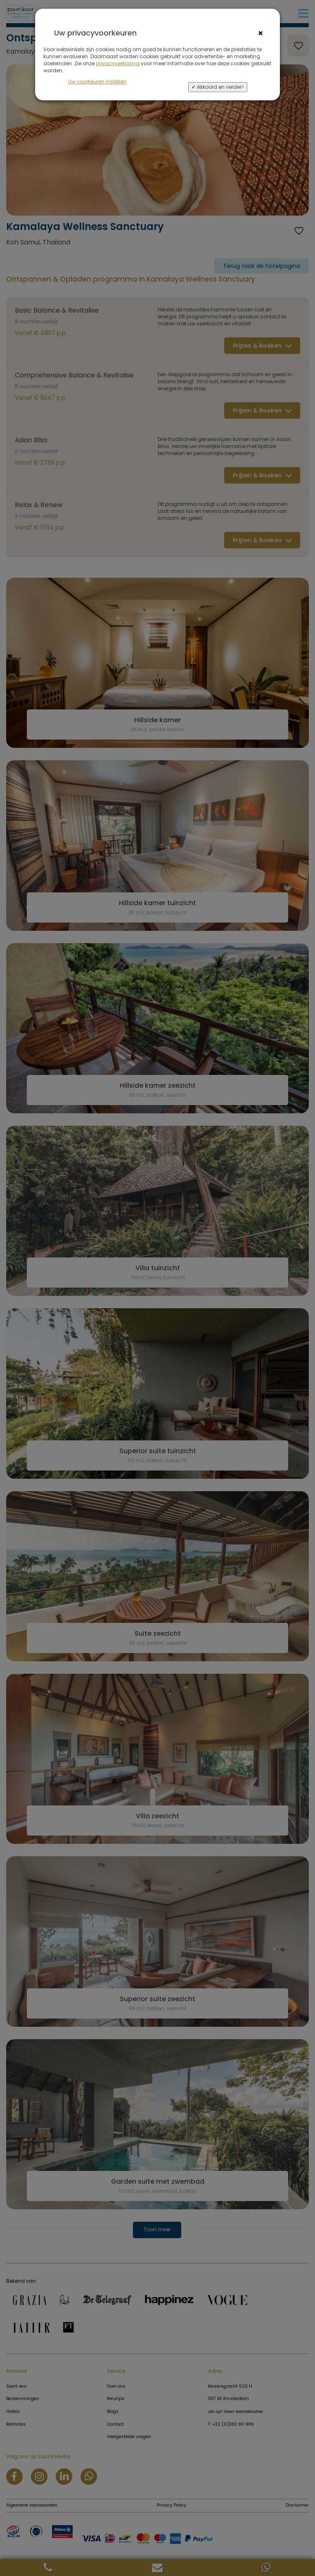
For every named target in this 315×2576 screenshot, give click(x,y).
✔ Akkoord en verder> (218, 86)
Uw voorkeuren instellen (97, 81)
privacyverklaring (118, 63)
